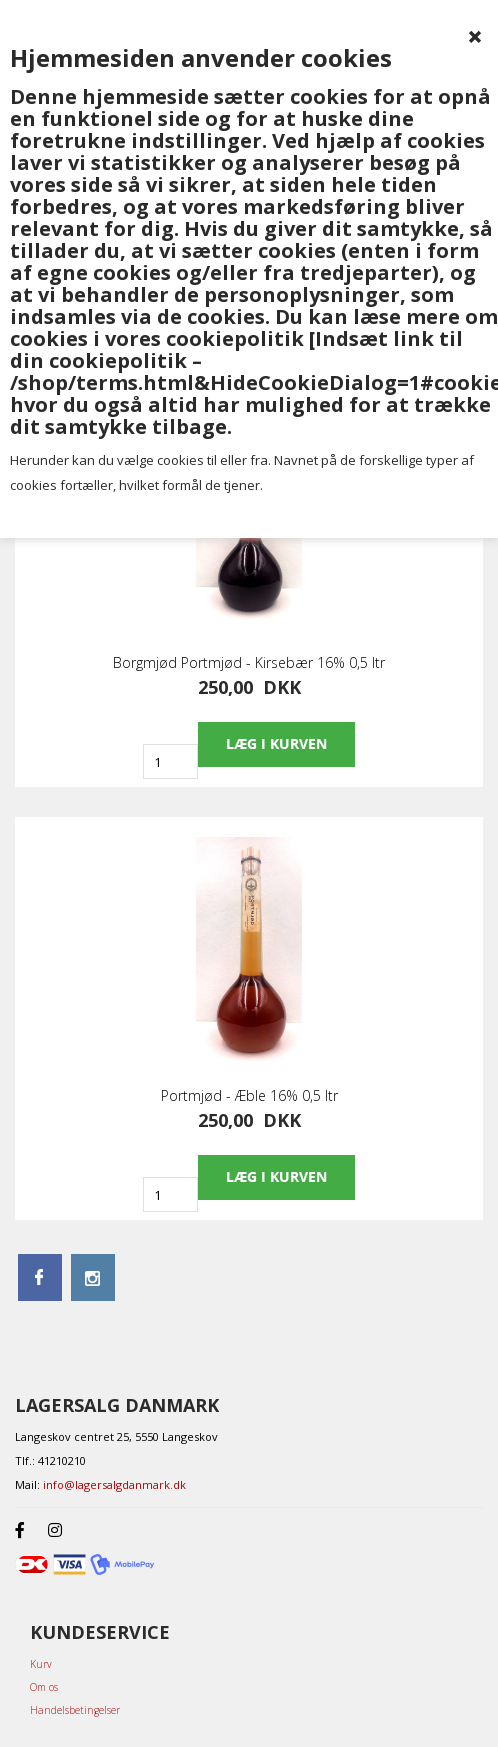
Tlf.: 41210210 (50, 1460)
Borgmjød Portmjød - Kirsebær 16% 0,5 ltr (249, 663)
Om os (44, 1687)
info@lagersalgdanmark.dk (114, 1484)
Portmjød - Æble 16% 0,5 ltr (249, 1096)
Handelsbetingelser (75, 1710)
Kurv (41, 1664)
